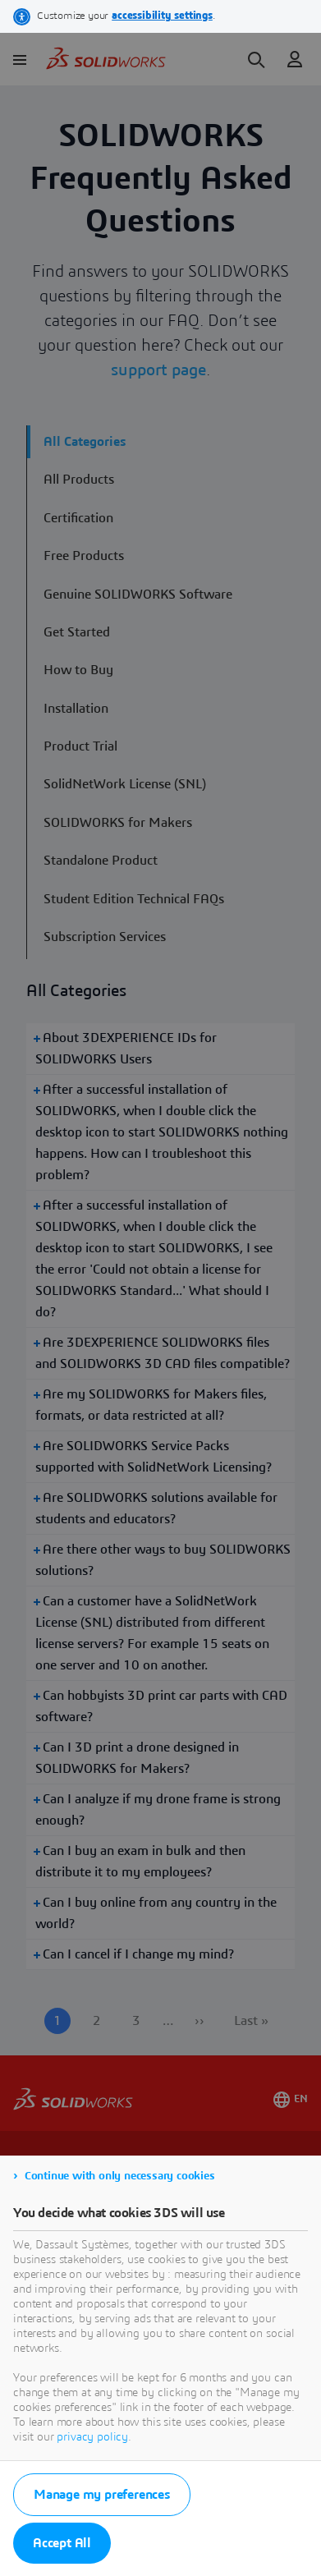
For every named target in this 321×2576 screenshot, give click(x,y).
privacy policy (92, 2437)
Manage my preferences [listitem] (102, 2494)
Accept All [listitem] (62, 2543)
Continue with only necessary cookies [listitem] (120, 2176)
